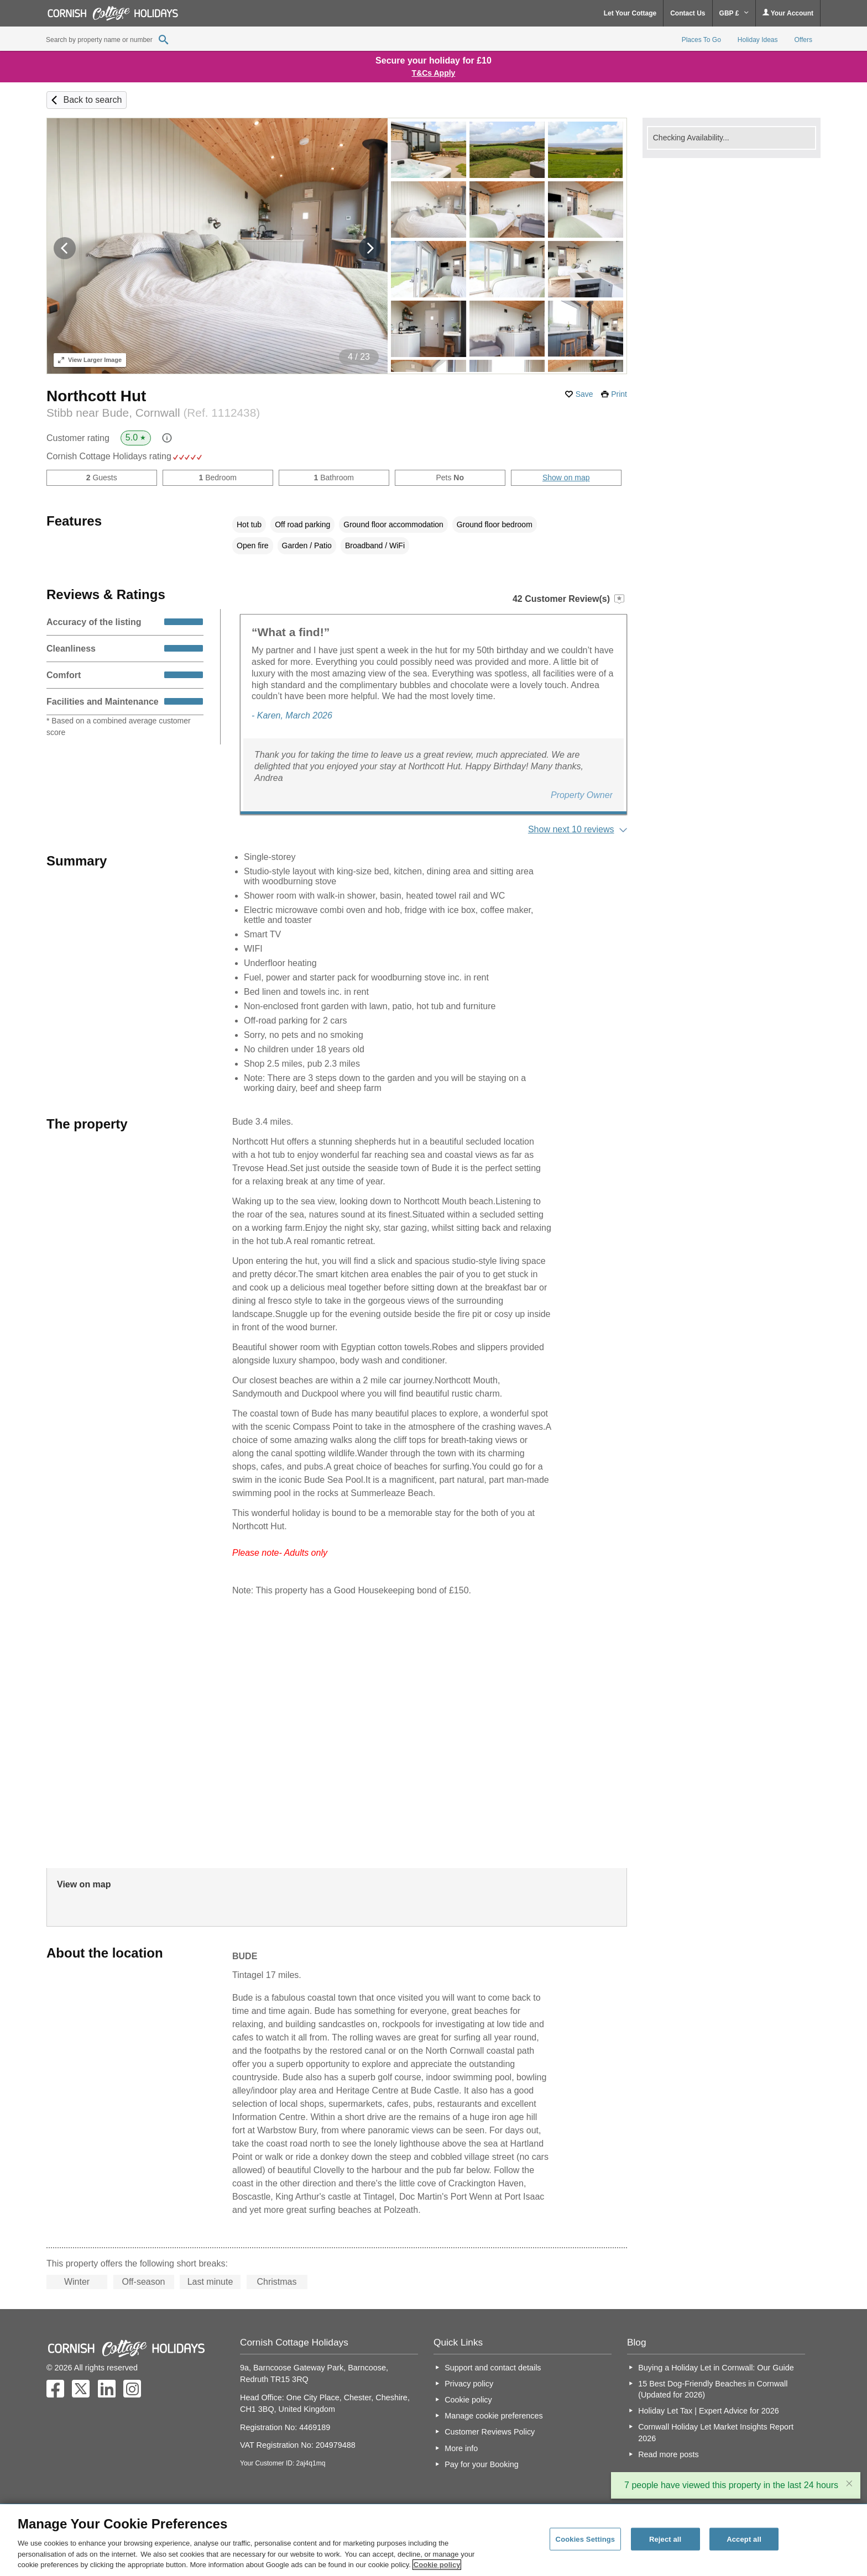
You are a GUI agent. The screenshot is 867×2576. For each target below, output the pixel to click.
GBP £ (734, 13)
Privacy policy (469, 2383)
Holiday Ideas (758, 40)
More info (461, 2448)
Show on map (566, 477)
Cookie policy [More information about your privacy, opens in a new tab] (437, 2565)
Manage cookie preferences (494, 2415)
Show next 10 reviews (571, 829)
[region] (433, 2540)
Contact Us (687, 13)
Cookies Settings (585, 2539)
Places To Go (701, 40)
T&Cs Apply (434, 73)
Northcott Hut (96, 396)
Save (584, 394)
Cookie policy (468, 2399)
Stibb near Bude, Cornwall (153, 412)
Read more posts (668, 2454)
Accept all (744, 2539)
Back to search (92, 99)
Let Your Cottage (630, 13)
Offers (803, 40)
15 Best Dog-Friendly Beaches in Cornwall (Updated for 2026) (712, 2389)
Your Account (787, 13)
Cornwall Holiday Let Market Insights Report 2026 (715, 2432)
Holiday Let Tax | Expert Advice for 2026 (708, 2410)
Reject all (665, 2539)
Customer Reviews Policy (490, 2431)
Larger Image (90, 359)
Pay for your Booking (482, 2464)
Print (619, 394)
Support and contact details (493, 2367)
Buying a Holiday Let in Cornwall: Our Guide (716, 2367)
